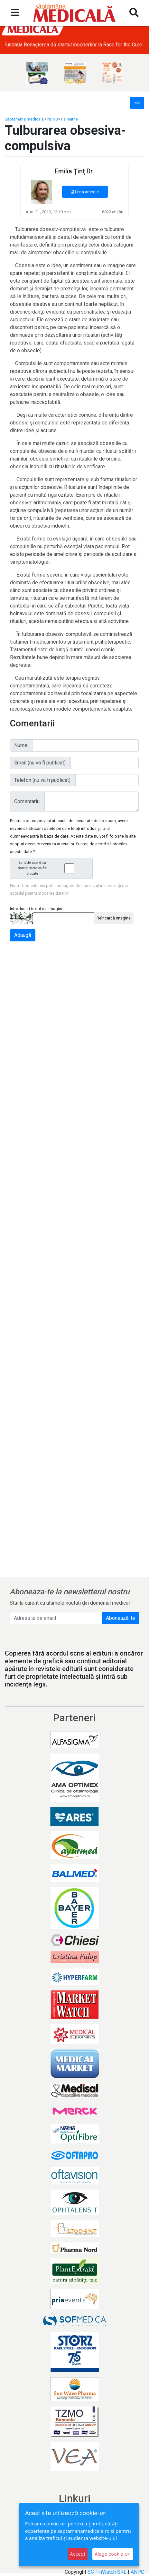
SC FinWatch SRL (107, 2572)
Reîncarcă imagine (114, 918)
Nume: (21, 745)
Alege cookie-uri (113, 2554)
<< (137, 103)
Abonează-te (120, 1618)
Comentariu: (27, 801)
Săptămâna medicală (24, 119)
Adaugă (22, 935)
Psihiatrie (69, 119)
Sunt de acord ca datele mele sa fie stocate (53, 868)
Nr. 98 (52, 119)
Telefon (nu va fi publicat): (42, 780)
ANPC (137, 2572)
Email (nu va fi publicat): (40, 763)
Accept (77, 2554)
